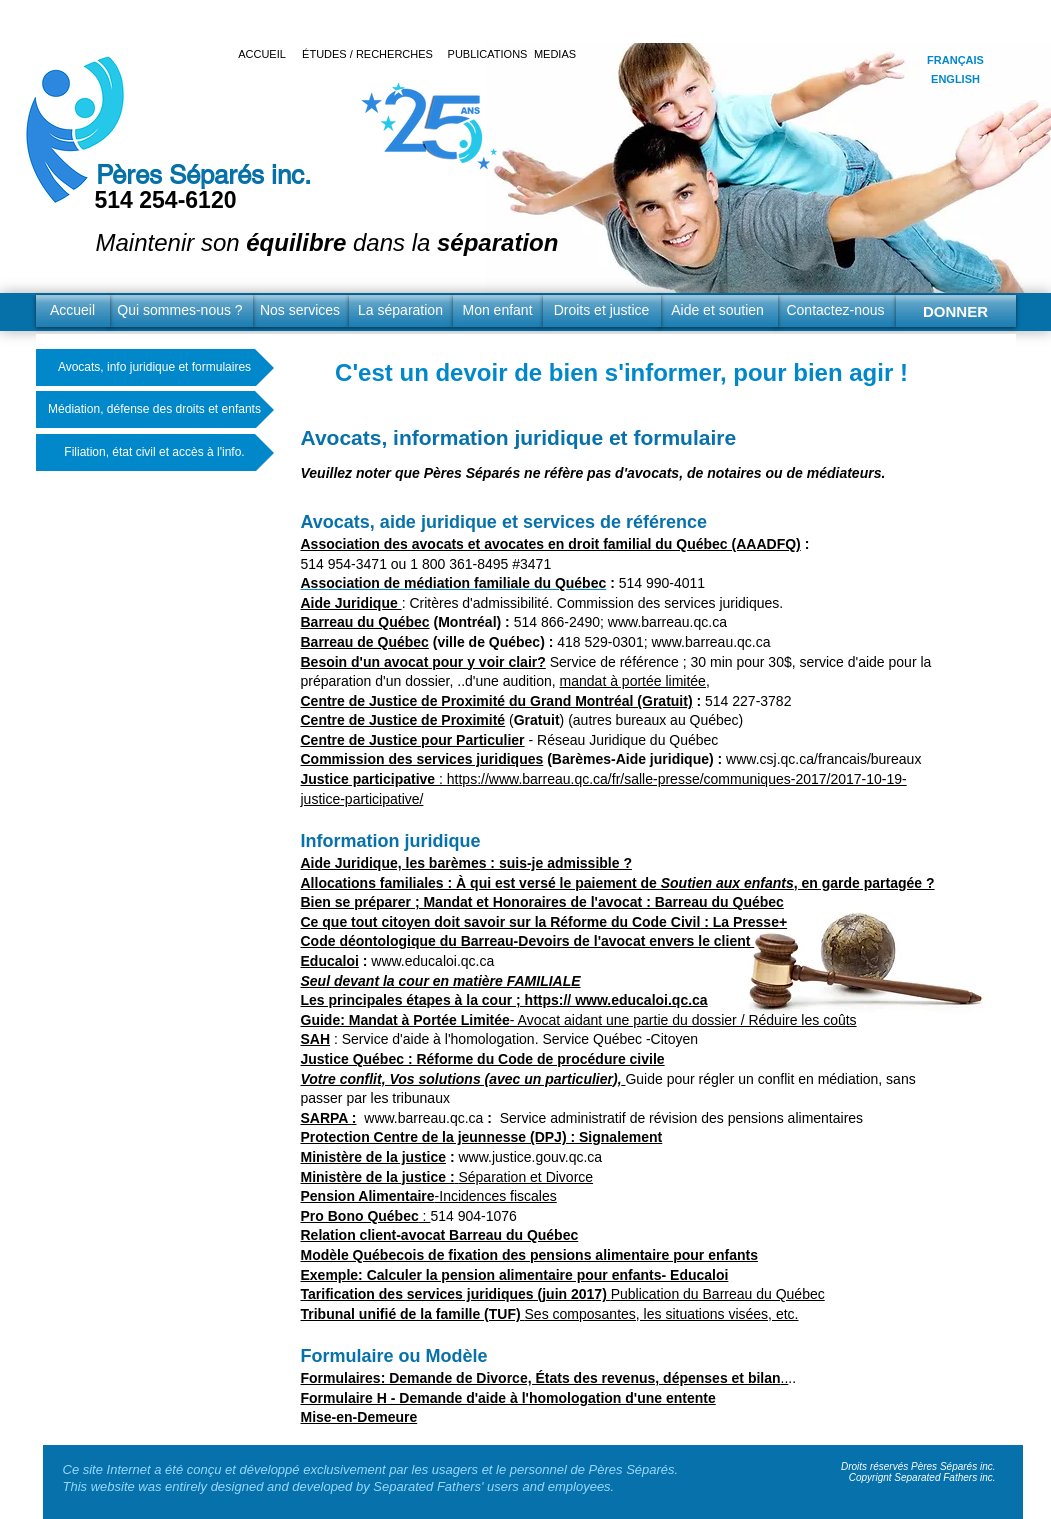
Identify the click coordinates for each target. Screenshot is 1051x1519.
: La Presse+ (743, 922)
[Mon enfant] (498, 311)
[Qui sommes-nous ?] (180, 311)
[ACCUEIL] (262, 55)
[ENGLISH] (956, 79)
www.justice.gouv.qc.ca (530, 1157)
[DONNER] (956, 311)
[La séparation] (401, 311)
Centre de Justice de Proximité (403, 720)
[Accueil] (73, 311)
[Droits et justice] (602, 311)
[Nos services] (300, 311)
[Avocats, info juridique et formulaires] (155, 367)
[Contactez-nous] (836, 311)
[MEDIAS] (555, 54)
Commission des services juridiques (422, 759)
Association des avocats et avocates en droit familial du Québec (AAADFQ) (551, 544)
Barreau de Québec (365, 642)
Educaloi (330, 961)
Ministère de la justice (374, 1157)
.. (545, 1378)
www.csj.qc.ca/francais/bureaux (823, 759)
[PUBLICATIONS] (488, 54)
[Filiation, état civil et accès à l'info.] (155, 452)
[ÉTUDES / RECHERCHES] (368, 54)
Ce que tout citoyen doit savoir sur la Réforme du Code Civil (501, 922)
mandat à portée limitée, (635, 681)
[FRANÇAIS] (956, 60)
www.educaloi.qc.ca (432, 961)
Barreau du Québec (365, 622)
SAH (316, 1039)
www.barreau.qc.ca (667, 622)
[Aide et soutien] (718, 311)
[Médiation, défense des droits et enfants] (155, 409)
